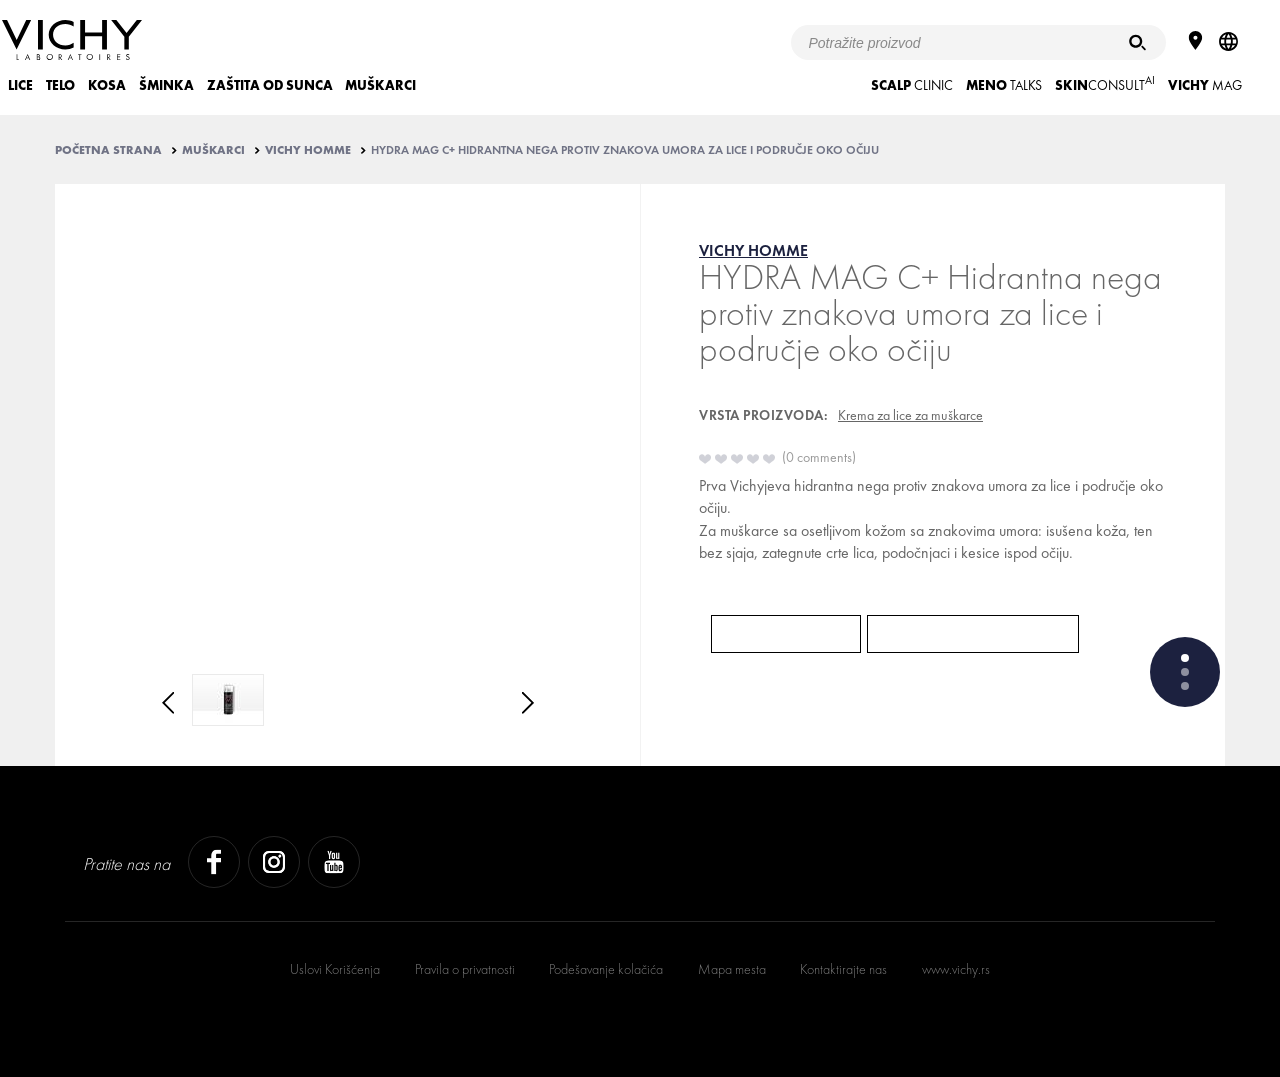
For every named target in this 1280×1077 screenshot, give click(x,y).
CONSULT (1105, 83)
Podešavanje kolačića (606, 969)
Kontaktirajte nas (843, 969)
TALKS (1004, 85)
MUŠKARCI (380, 85)
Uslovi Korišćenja (335, 969)
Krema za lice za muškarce (910, 415)
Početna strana (108, 150)
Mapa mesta (732, 969)
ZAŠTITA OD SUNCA (270, 85)
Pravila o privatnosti (465, 969)
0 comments (819, 457)
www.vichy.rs (956, 969)
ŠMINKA (166, 85)
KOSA (107, 85)
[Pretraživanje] (1137, 42)
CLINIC (912, 85)
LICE (20, 85)
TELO (60, 85)
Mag (1205, 85)
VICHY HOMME (308, 150)
